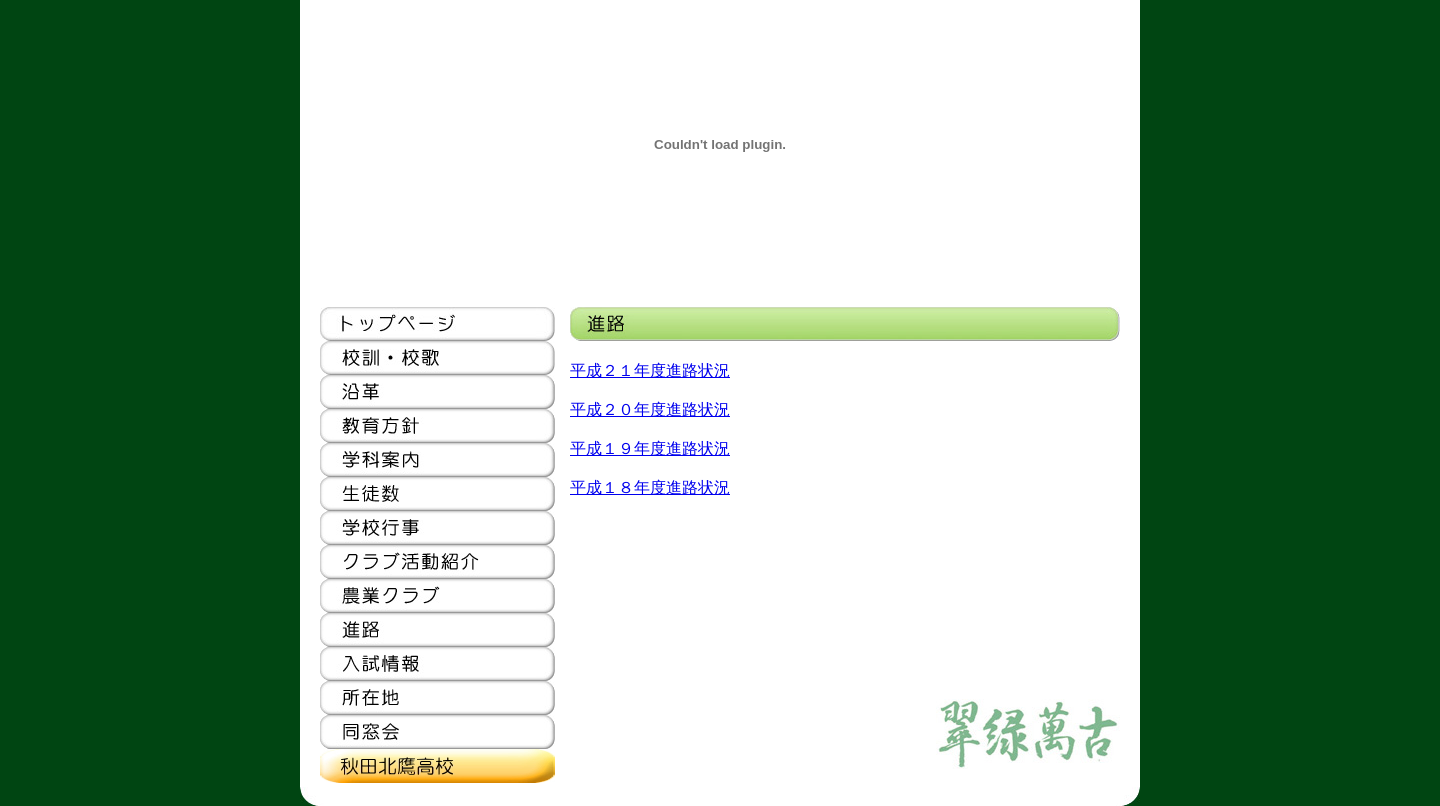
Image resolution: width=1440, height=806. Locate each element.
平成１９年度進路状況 (650, 448)
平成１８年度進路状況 (650, 487)
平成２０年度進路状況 (650, 409)
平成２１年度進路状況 (650, 370)
